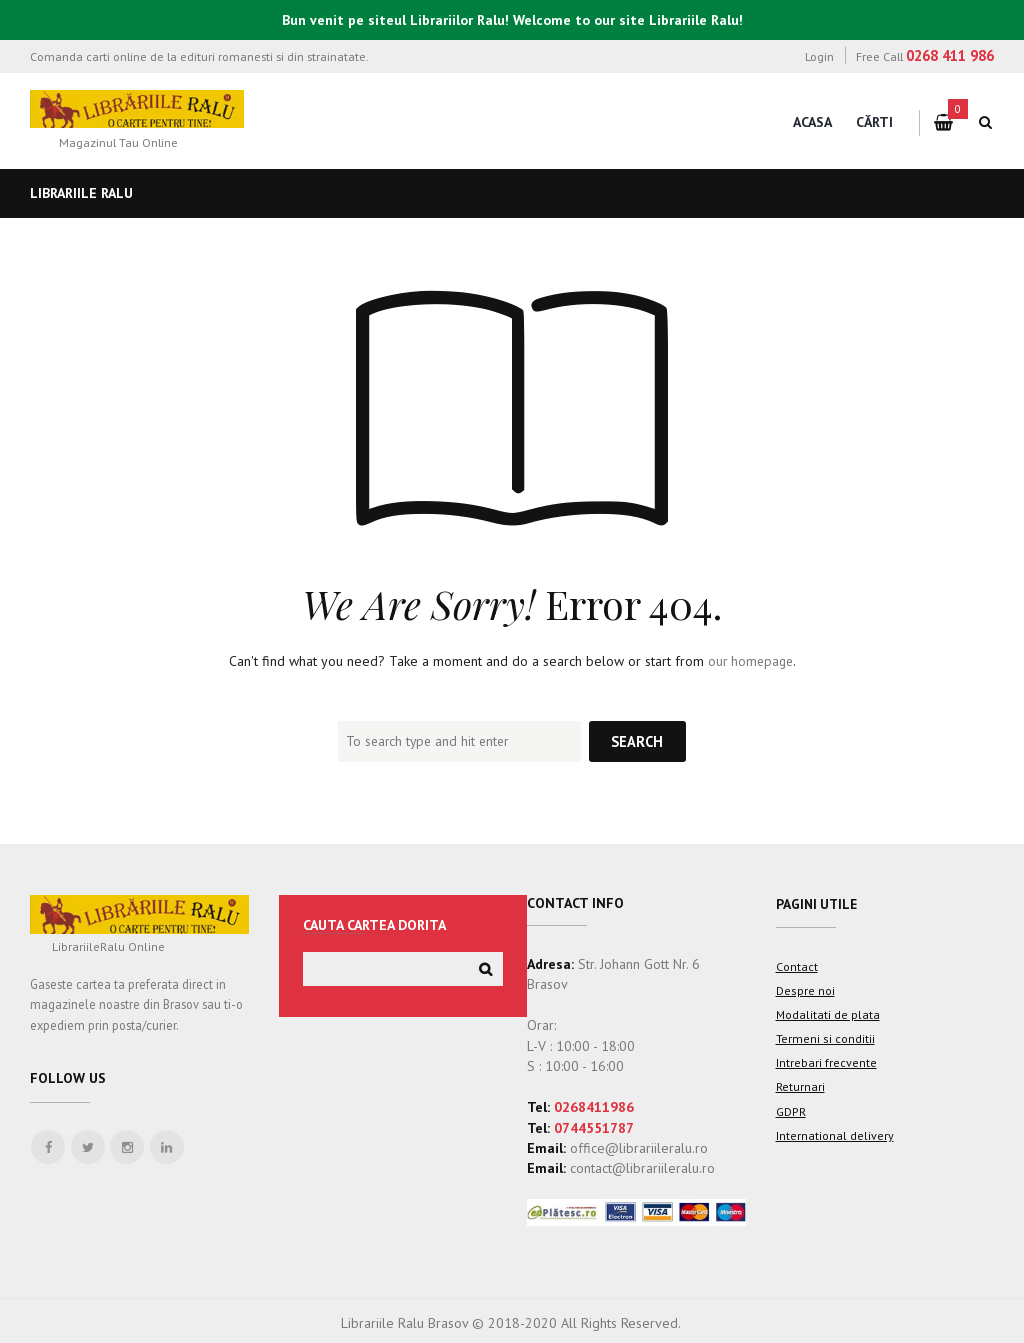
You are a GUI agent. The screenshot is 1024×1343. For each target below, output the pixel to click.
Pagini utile (818, 904)
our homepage (750, 661)
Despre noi (805, 990)
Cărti (874, 122)
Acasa (812, 122)
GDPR (790, 1109)
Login (819, 56)
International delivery (834, 1133)
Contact (797, 967)
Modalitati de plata (827, 1014)
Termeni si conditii (825, 1038)
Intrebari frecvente (826, 1062)
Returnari (800, 1085)
